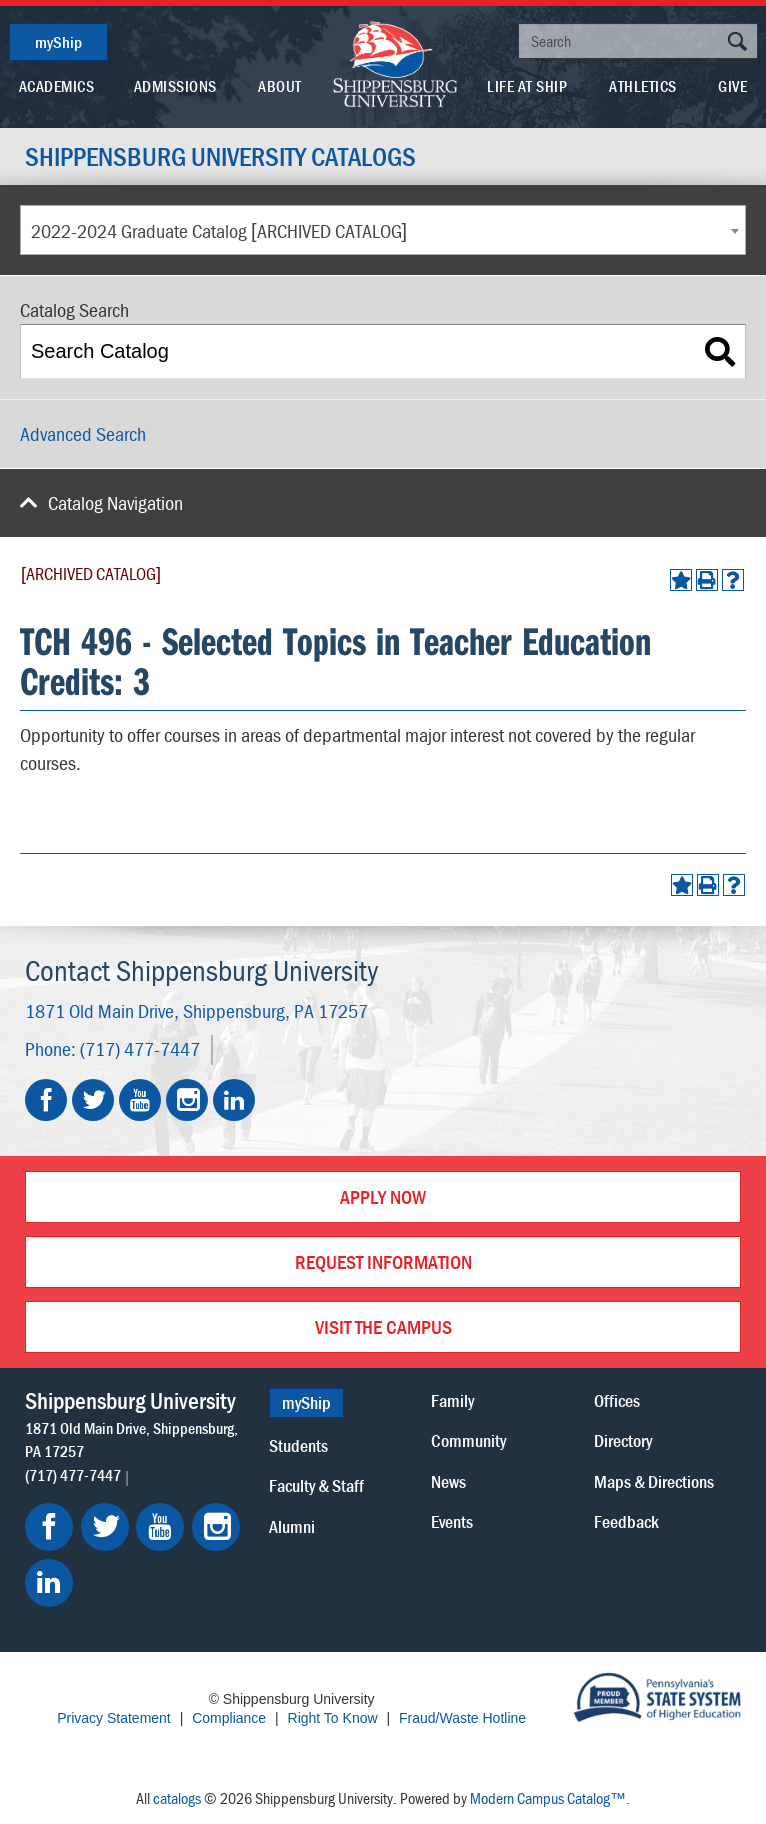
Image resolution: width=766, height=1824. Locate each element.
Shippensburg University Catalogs (220, 157)
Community (468, 1440)
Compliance (229, 1718)
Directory (623, 1440)
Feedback (626, 1521)
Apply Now (383, 1196)
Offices (617, 1400)
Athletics (643, 86)
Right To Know (333, 1718)
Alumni (292, 1526)
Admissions (175, 86)
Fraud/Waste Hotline (462, 1718)
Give (732, 86)
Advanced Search (83, 433)
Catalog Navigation (115, 502)
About (280, 86)
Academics (57, 86)
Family (452, 1400)
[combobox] (383, 230)
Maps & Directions (654, 1481)
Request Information (383, 1261)
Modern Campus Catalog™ (548, 1798)
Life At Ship (527, 86)
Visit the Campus (383, 1326)
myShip (58, 42)
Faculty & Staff (316, 1485)
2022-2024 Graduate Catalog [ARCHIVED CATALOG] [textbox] (219, 230)
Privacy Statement (114, 1718)
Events (452, 1521)
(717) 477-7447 (140, 1048)
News (448, 1481)
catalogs (177, 1798)
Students (298, 1445)
